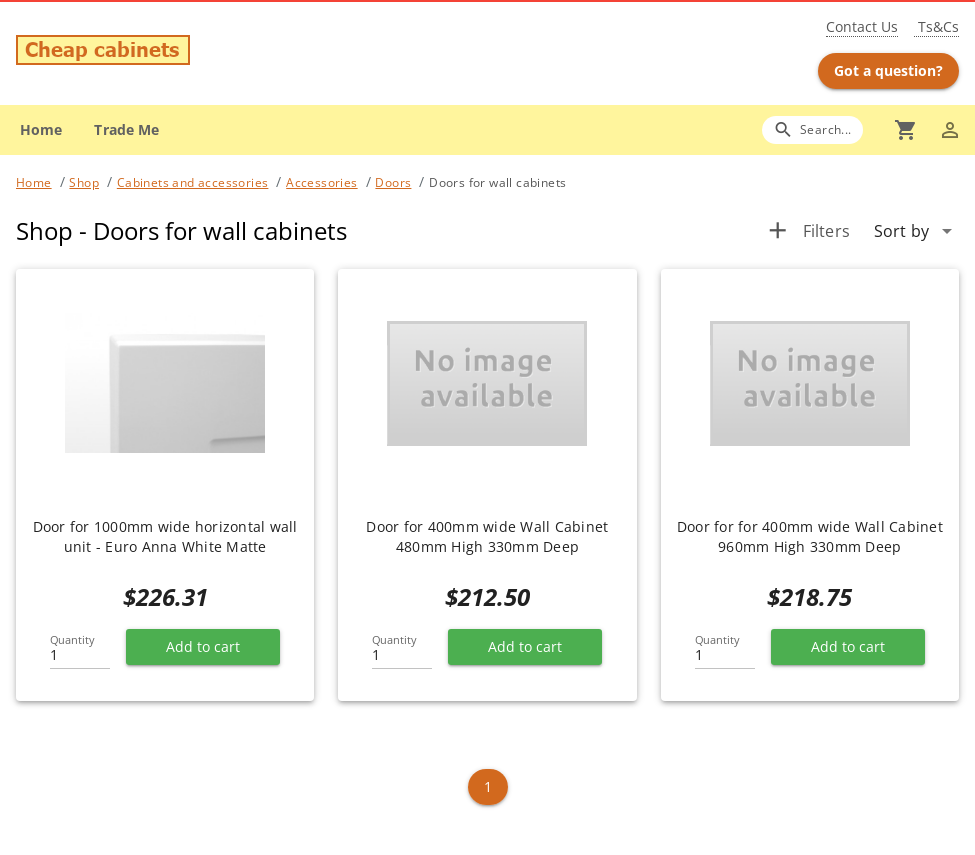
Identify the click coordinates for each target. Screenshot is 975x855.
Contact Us (862, 26)
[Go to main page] (170, 52)
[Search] (812, 129)
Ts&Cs (936, 26)
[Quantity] (80, 649)
